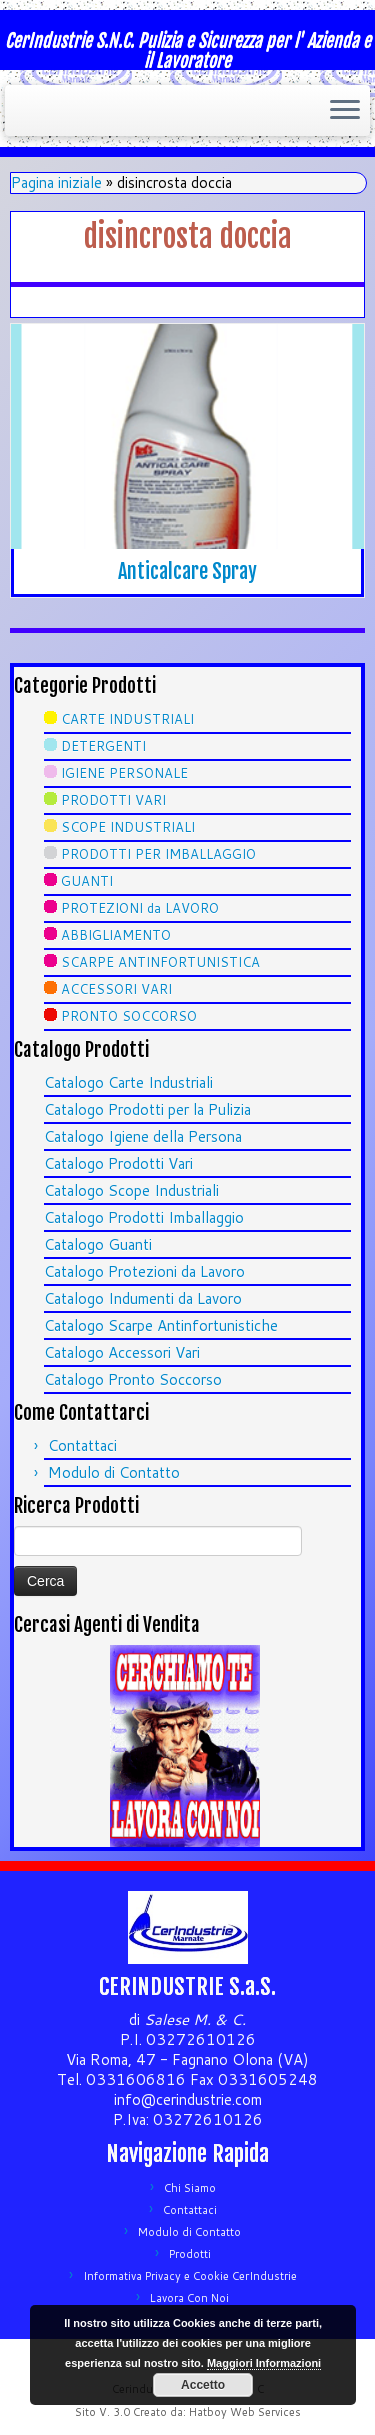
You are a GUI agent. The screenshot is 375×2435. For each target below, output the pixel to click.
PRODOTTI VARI (113, 800)
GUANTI (87, 881)
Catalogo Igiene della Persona (143, 1136)
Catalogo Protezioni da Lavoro (144, 1271)
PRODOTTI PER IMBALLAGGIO (158, 854)
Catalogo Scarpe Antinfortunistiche (161, 1325)
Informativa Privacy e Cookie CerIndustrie (190, 2276)
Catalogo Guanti (98, 1244)
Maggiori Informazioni (264, 2363)
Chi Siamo (190, 2188)
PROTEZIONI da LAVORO (140, 908)
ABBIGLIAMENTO (116, 935)
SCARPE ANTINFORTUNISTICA (160, 962)
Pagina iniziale (56, 182)
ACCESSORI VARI (116, 989)
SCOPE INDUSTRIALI (128, 827)
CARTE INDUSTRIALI (127, 719)
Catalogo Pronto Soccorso (133, 1379)
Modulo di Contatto (114, 1472)
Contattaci (82, 1445)
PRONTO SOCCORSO (129, 1016)
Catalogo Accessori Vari (122, 1352)
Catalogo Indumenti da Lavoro (143, 1298)
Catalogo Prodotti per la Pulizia (147, 1109)
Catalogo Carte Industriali (128, 1082)
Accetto (203, 2385)
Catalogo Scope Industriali (131, 1190)
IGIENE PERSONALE (124, 773)
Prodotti (190, 2254)
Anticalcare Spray (187, 571)
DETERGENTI (103, 746)
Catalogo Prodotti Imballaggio (144, 1217)
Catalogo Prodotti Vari (118, 1163)
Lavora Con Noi (189, 2298)
